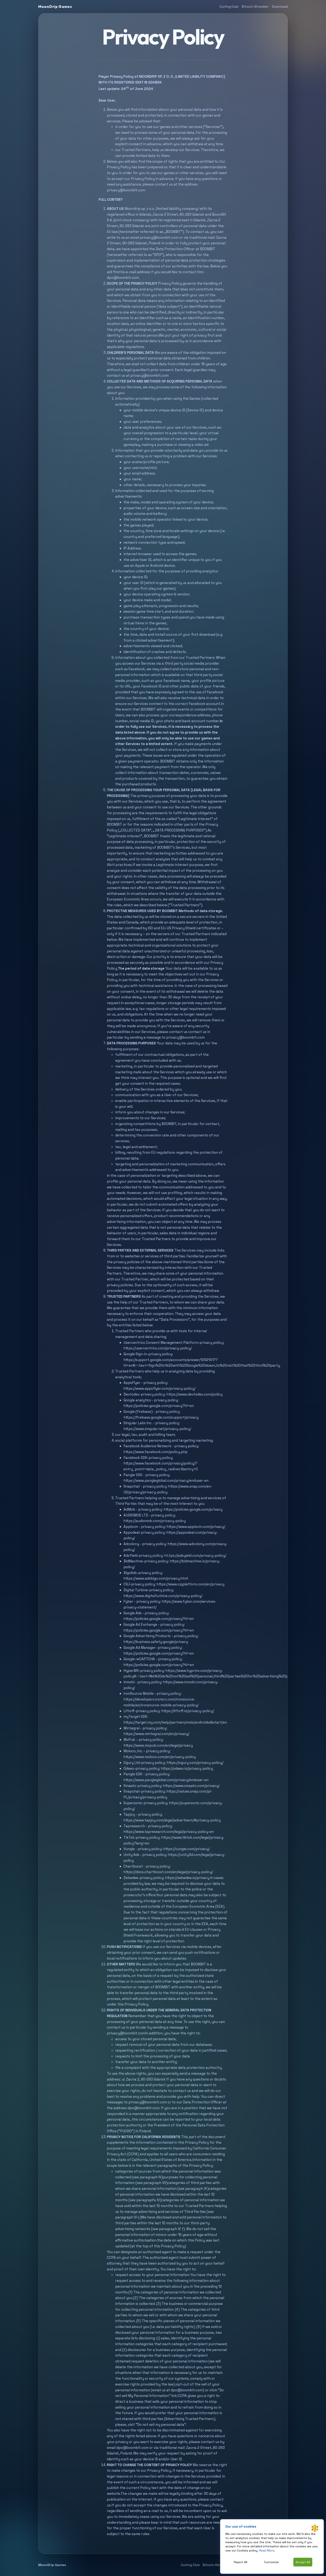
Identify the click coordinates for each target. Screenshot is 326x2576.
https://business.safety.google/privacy (155, 1641)
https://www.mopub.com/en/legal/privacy (158, 1745)
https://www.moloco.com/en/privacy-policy (159, 1757)
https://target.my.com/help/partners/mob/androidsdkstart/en (175, 1722)
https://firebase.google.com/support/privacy (161, 1417)
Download (280, 6)
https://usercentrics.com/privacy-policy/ (157, 1348)
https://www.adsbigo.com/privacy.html (155, 1578)
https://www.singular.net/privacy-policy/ (157, 1428)
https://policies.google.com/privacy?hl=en (158, 1405)
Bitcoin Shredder (255, 6)
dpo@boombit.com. (123, 277)
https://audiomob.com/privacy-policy (154, 1521)
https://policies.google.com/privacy (193, 1509)
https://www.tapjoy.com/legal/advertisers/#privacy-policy (172, 1820)
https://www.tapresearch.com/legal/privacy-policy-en (168, 1831)
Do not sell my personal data (160, 2424)
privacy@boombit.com (126, 190)
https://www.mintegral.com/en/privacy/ (156, 1733)
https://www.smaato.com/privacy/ (191, 1785)
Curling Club (229, 6)
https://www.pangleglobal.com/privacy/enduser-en (166, 1480)
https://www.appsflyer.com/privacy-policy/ (159, 1388)
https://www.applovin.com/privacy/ (196, 1526)
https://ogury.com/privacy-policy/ (195, 1762)
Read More (266, 2550)
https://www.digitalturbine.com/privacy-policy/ (162, 1596)
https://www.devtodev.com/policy (194, 1394)
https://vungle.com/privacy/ (186, 1849)
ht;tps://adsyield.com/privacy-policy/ (195, 1555)
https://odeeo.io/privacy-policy (187, 1768)
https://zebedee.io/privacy (187, 1877)
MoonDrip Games (55, 6)
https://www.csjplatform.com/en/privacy (190, 1584)
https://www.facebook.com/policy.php (155, 1452)
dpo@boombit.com (143, 2108)
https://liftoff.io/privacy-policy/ (187, 1711)
